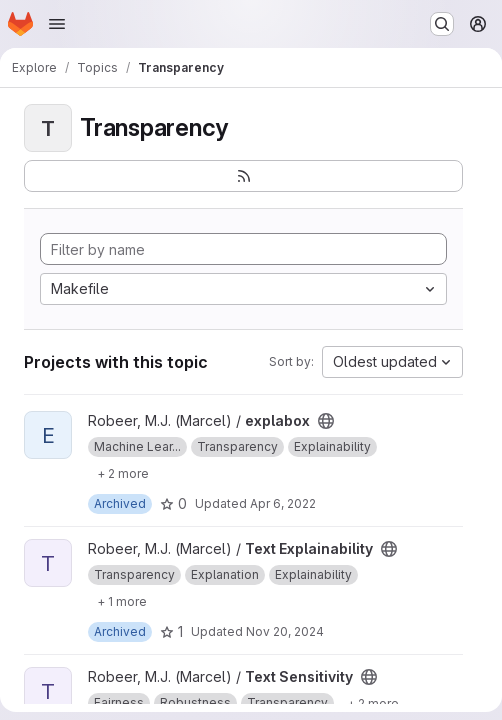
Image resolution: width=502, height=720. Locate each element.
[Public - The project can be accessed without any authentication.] (326, 421)
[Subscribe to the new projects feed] (243, 176)
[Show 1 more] (122, 601)
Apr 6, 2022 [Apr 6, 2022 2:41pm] (283, 503)
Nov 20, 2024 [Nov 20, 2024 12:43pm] (285, 631)
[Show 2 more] (123, 473)
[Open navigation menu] (57, 24)
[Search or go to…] (442, 24)
